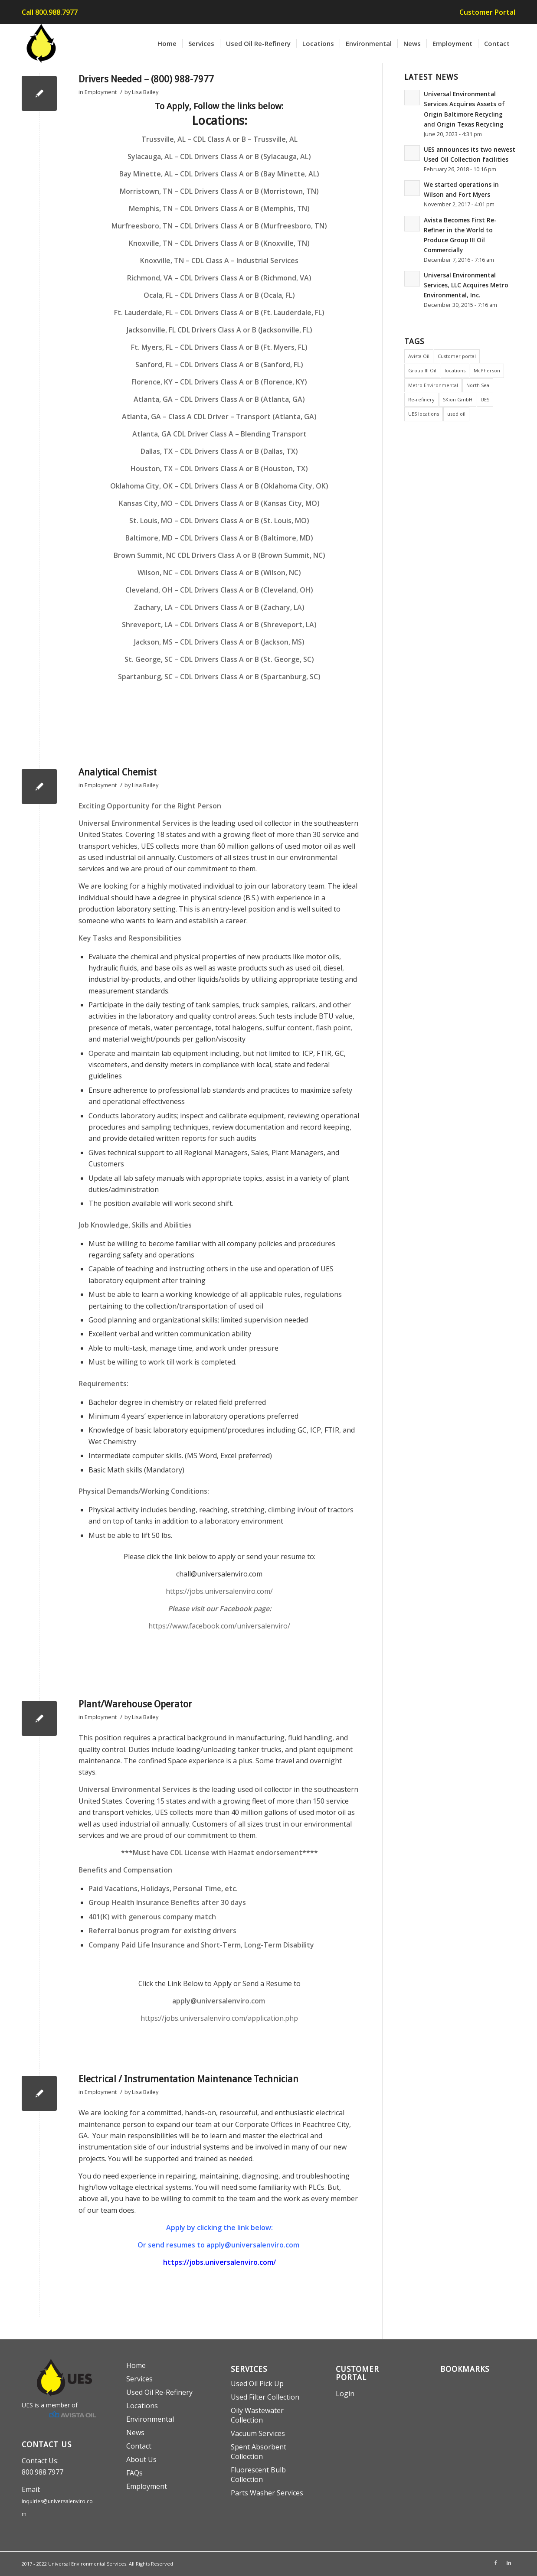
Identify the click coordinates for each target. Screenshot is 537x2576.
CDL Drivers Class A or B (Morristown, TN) (249, 191)
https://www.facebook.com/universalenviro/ (219, 1626)
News (135, 2432)
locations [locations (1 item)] (455, 370)
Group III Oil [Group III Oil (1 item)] (422, 370)
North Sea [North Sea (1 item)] (477, 385)
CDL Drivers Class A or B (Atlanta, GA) (242, 399)
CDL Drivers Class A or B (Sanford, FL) (241, 364)
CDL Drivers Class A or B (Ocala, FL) (237, 295)
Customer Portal (487, 12)
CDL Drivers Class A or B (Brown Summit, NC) (251, 555)
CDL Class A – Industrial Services (244, 260)
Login (345, 2393)
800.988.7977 (42, 2472)
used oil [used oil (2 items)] (456, 413)
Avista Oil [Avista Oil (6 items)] (418, 356)
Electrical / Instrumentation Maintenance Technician (188, 2079)
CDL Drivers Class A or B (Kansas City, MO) (250, 503)
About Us (141, 2459)
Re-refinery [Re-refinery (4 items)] (421, 399)
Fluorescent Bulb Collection (258, 2474)
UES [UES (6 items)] (485, 399)
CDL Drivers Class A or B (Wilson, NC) (240, 572)
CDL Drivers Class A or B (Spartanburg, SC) (250, 676)
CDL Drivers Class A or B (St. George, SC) (247, 659)
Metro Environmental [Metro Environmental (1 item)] (433, 385)
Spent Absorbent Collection (258, 2451)
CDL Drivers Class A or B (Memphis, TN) (245, 208)
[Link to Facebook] (495, 2562)
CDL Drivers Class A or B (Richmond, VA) (245, 278)
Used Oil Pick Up (257, 2383)
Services (139, 2379)
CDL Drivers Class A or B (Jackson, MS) (242, 642)
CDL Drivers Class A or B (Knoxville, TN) (245, 243)
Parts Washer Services (267, 2493)
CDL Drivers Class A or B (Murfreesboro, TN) (253, 226)
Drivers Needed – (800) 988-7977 (146, 79)
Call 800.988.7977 (50, 12)
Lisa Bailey (145, 92)
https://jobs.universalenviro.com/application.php (219, 2018)
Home (136, 2365)
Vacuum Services (258, 2433)
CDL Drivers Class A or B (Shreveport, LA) (248, 624)
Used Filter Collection (265, 2397)
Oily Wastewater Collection (257, 2415)
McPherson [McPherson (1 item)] (487, 370)
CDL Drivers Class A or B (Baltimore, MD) (246, 538)
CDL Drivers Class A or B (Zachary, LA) (242, 607)
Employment (101, 92)
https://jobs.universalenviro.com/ (219, 1591)
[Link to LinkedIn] (508, 2562)
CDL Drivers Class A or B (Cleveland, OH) (246, 590)
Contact (138, 2446)
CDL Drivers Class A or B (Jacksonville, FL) (244, 330)
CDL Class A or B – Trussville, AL (245, 139)
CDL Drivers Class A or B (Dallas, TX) (239, 451)
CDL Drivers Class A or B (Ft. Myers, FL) (244, 347)
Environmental (150, 2419)
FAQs (134, 2473)
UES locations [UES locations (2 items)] (423, 413)
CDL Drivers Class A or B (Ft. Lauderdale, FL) (252, 312)
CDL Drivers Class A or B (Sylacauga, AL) (245, 156)
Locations (142, 2405)
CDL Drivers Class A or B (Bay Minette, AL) (249, 174)
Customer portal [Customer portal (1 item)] (457, 356)
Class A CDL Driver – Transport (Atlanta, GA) (242, 416)
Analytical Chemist (118, 772)
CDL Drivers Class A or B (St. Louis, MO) (244, 520)
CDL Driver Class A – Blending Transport (240, 434)
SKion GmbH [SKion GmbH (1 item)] (457, 399)
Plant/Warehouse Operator (135, 1704)
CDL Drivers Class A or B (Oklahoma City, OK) (254, 486)
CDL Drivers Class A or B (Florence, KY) (243, 382)
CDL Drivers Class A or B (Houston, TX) (244, 468)
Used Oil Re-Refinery (159, 2392)
